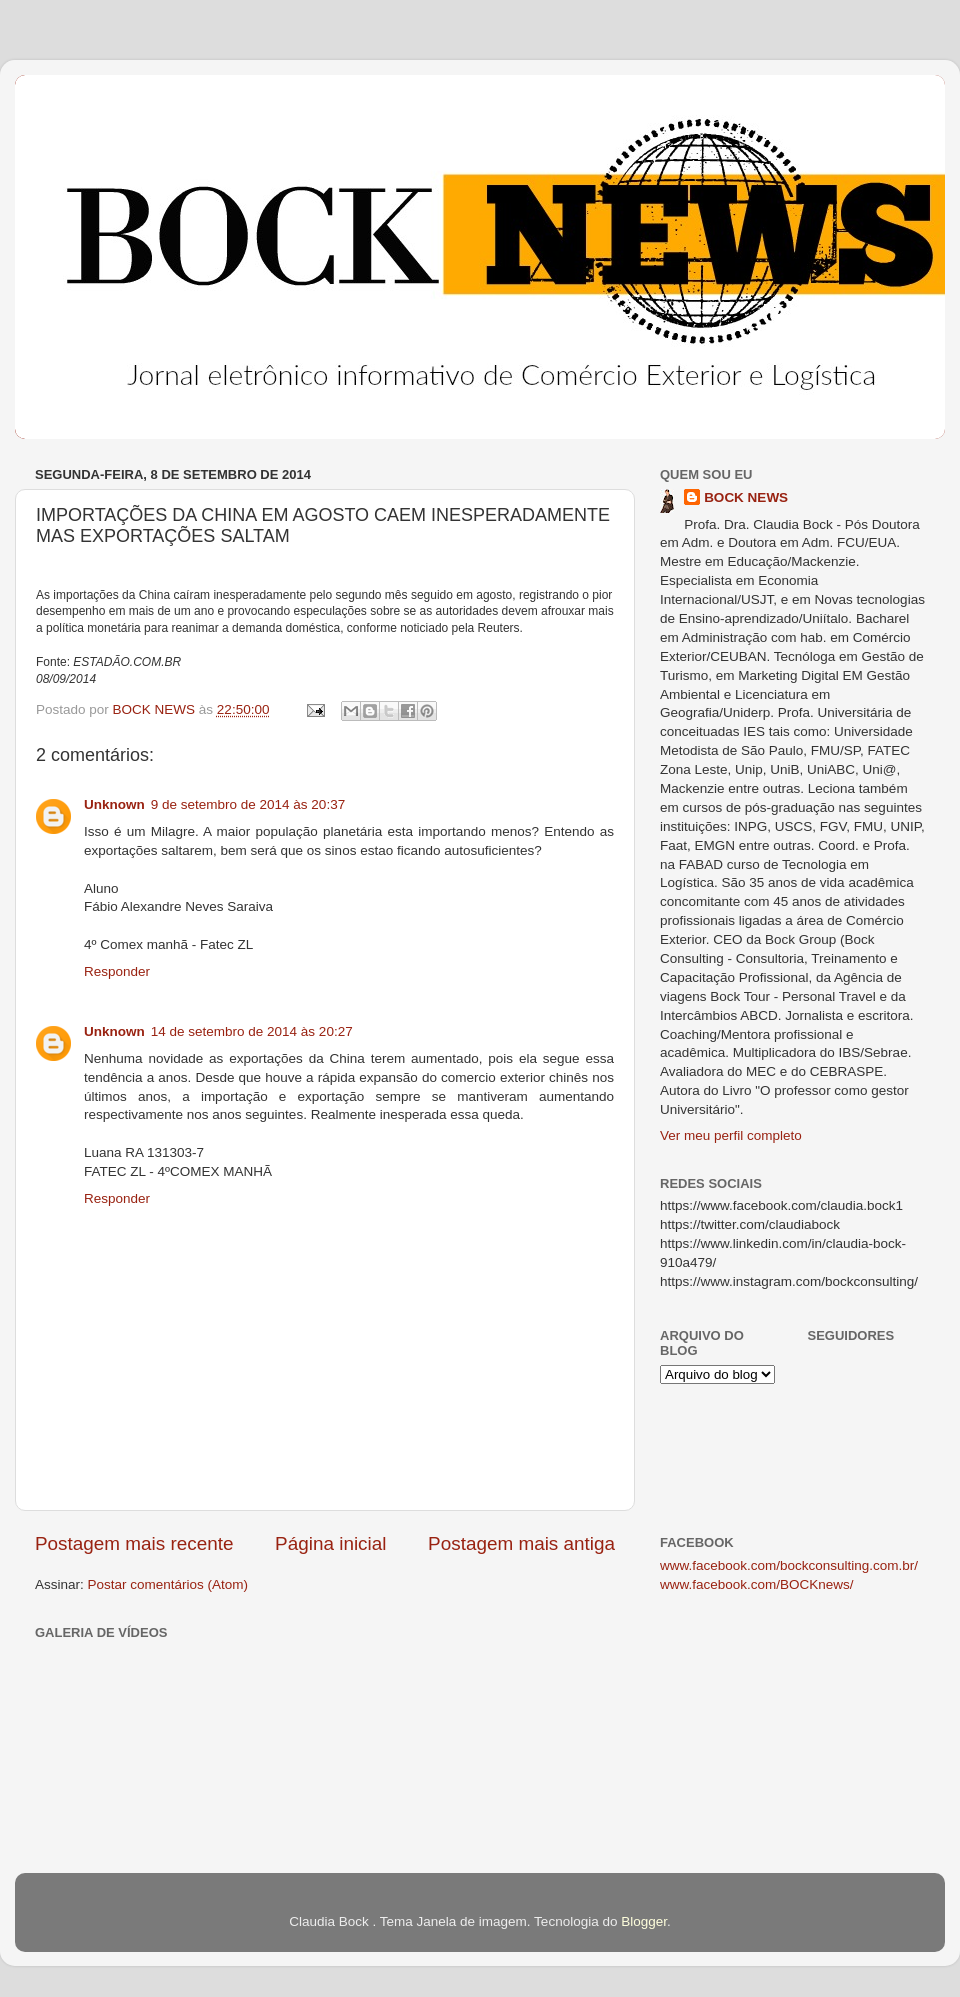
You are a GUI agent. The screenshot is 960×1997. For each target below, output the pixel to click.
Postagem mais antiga (521, 1543)
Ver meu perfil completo (731, 1135)
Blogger (644, 1921)
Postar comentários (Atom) (168, 1584)
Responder (117, 971)
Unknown (114, 804)
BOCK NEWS (746, 497)
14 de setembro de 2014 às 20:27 (252, 1031)
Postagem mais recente (134, 1543)
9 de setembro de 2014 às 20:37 (248, 804)
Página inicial (330, 1543)
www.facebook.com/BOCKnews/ (757, 1584)
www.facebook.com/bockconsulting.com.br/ (789, 1565)
